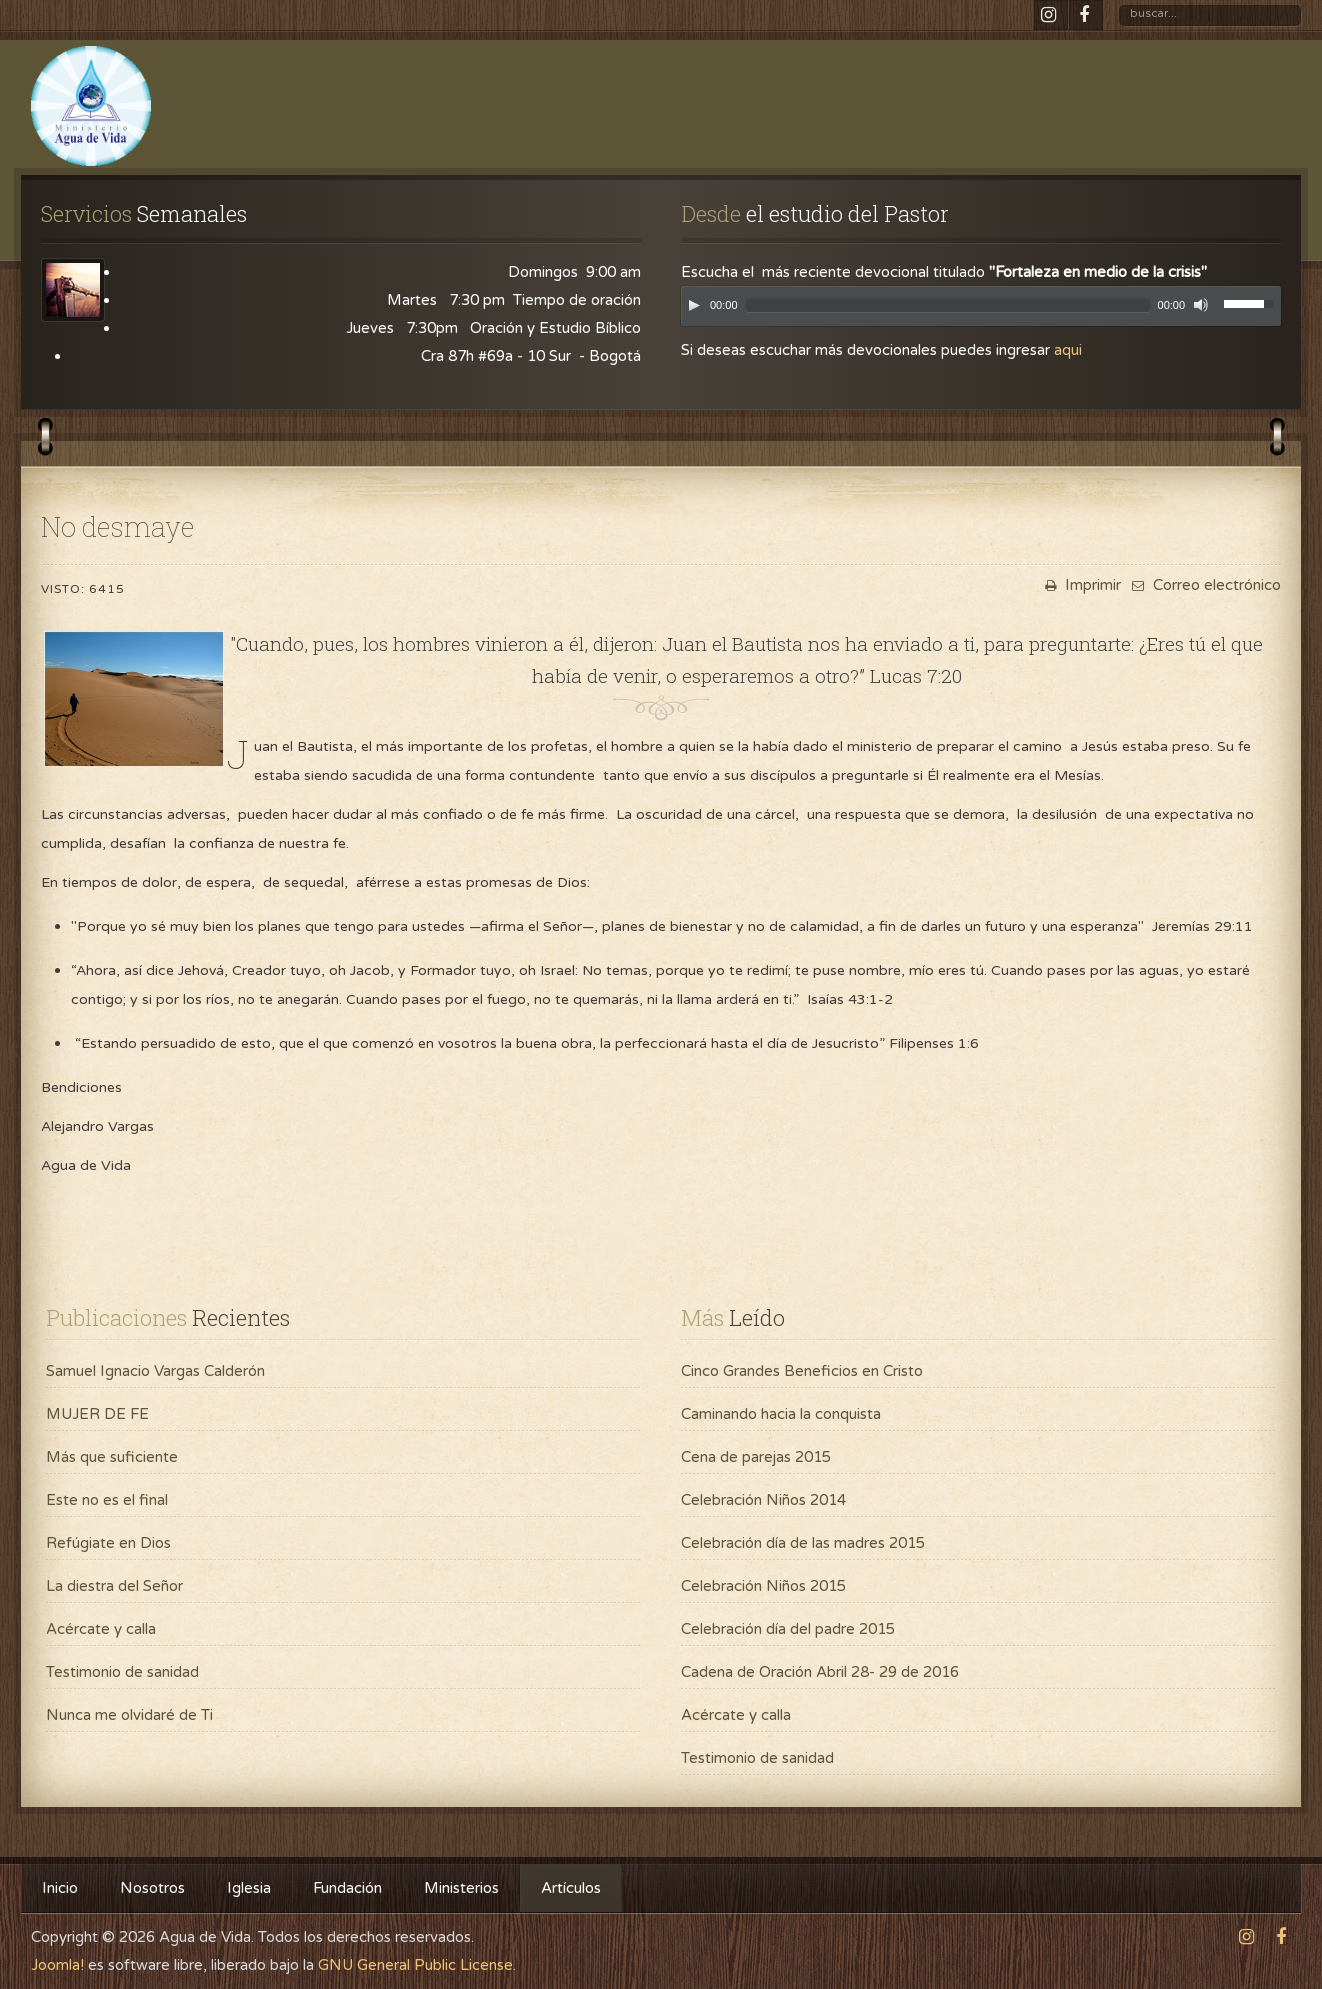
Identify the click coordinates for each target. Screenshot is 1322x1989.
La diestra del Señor (114, 1586)
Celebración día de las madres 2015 (803, 1543)
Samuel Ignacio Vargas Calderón (155, 1371)
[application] (981, 311)
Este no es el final (107, 1500)
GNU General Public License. (417, 1965)
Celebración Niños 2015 (763, 1586)
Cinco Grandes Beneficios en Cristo (802, 1371)
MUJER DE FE (97, 1414)
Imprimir (1080, 585)
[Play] (694, 305)
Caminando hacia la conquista (781, 1414)
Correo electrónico (1204, 585)
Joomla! (57, 1965)
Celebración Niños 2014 (763, 1500)
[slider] (948, 305)
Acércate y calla (101, 1629)
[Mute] (1201, 305)
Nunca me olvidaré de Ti (129, 1715)
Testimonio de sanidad (122, 1672)
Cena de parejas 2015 (756, 1457)
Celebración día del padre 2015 (788, 1629)
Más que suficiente (112, 1457)
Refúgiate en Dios (108, 1543)
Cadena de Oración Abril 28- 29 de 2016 (820, 1672)
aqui (1068, 350)
